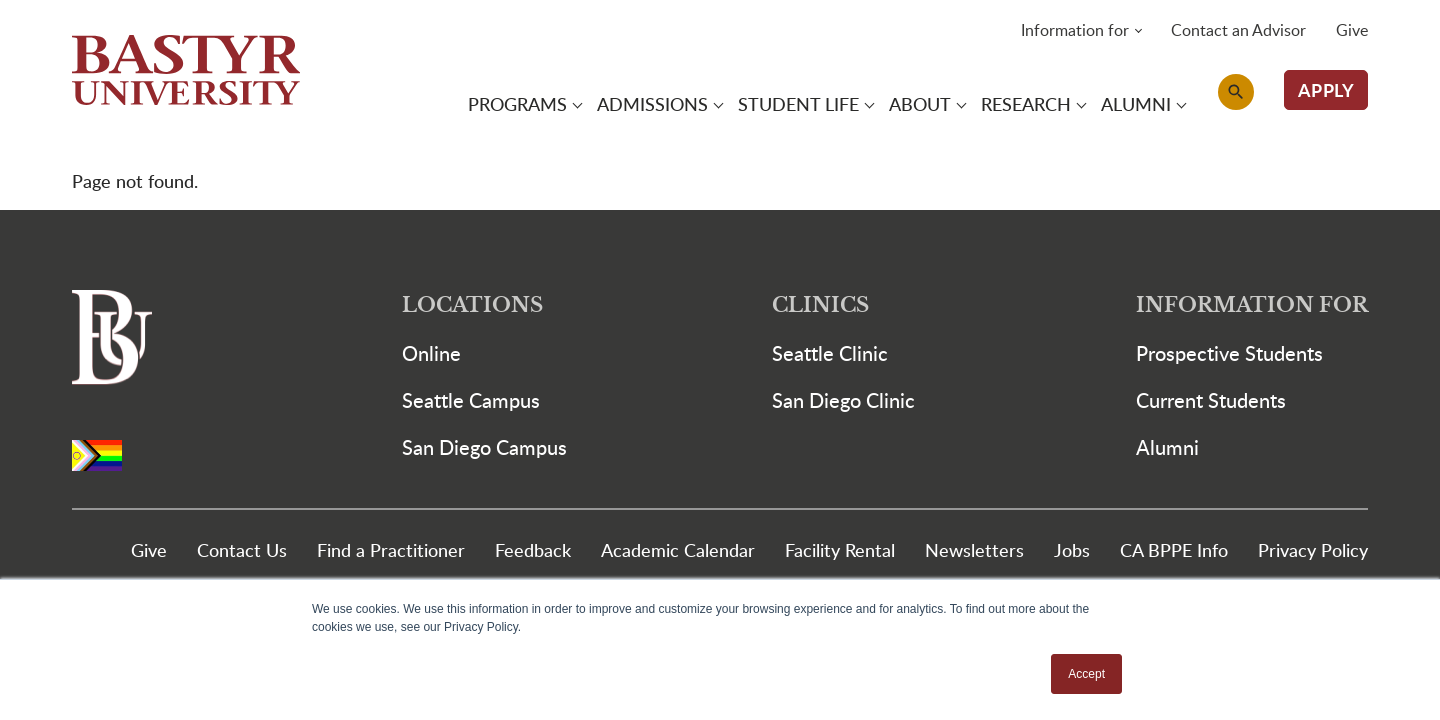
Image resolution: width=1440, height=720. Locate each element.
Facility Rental (840, 549)
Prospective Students (1229, 353)
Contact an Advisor (1238, 30)
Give (1352, 30)
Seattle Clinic (830, 353)
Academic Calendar (678, 549)
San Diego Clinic (843, 400)
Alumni (1167, 447)
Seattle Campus (471, 400)
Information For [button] (1252, 305)
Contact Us (242, 549)
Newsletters (974, 549)
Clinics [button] (820, 305)
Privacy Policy (1313, 549)
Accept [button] (1086, 674)
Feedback (533, 549)
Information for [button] (1075, 30)
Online (431, 353)
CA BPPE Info (1174, 549)
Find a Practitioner (391, 549)
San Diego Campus (484, 447)
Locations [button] (472, 305)
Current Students (1211, 400)
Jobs (1072, 549)
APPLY (1326, 89)
